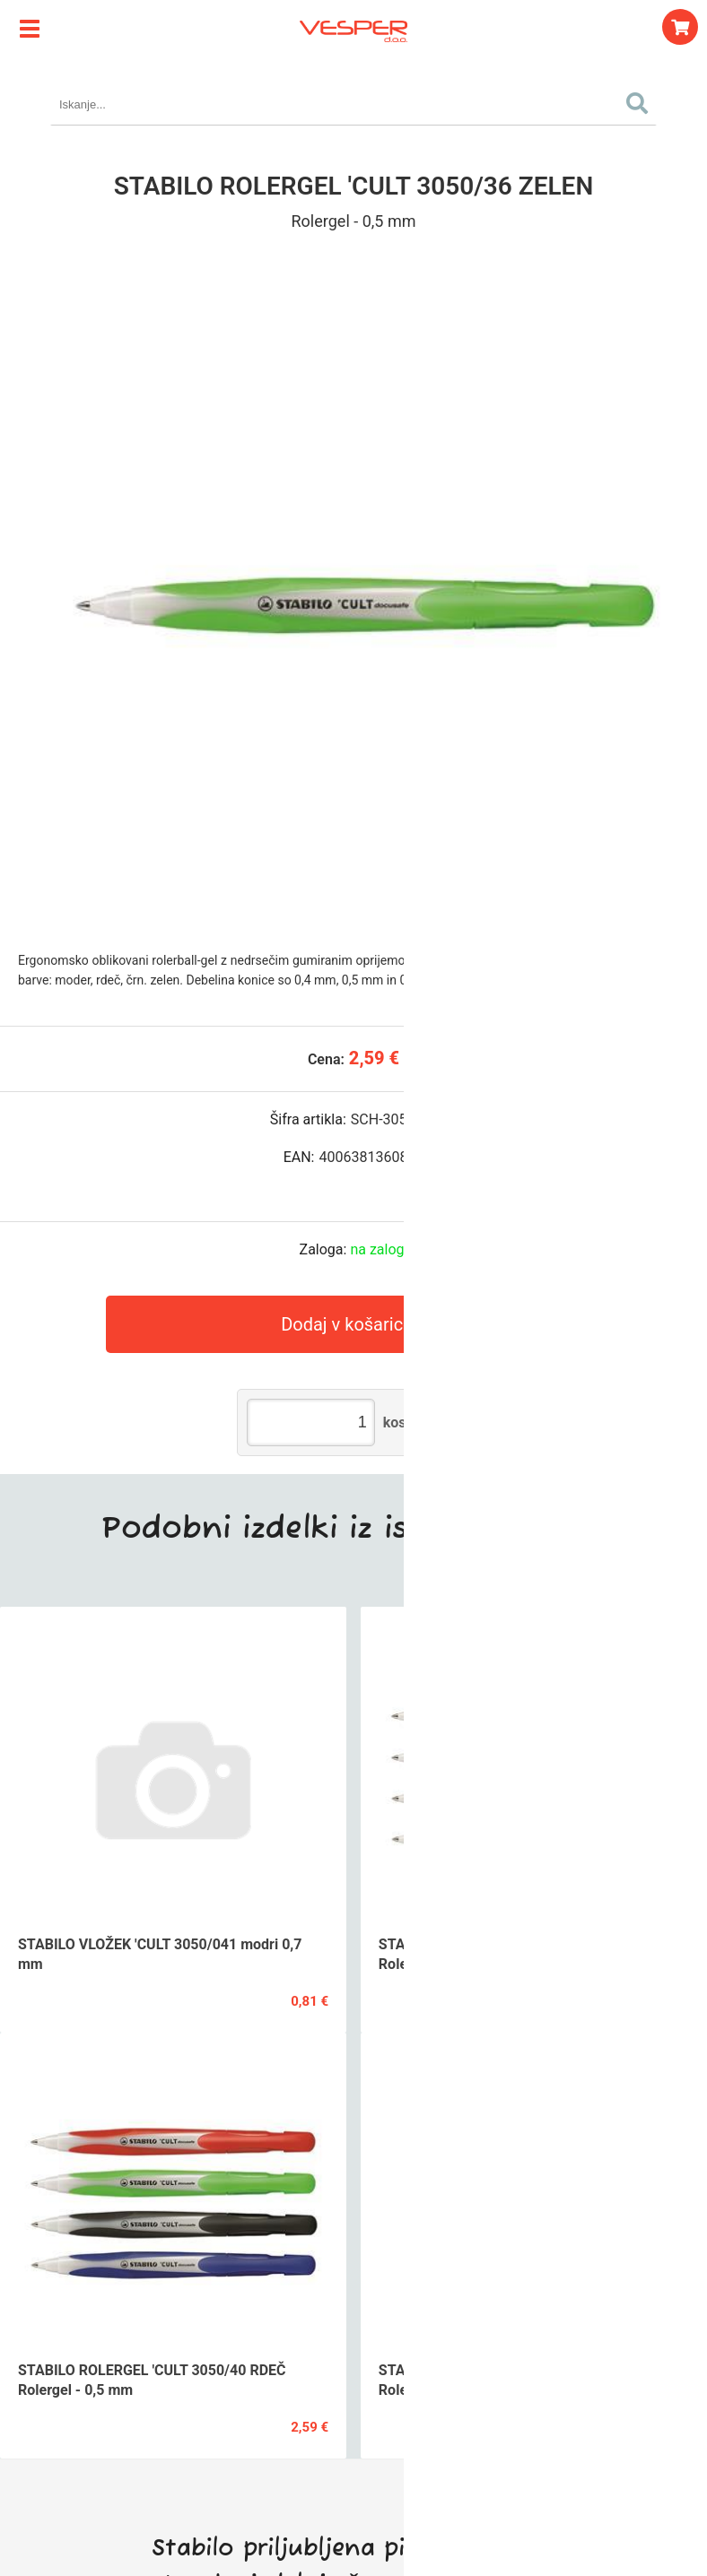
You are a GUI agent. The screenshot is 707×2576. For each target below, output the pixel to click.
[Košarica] (680, 27)
